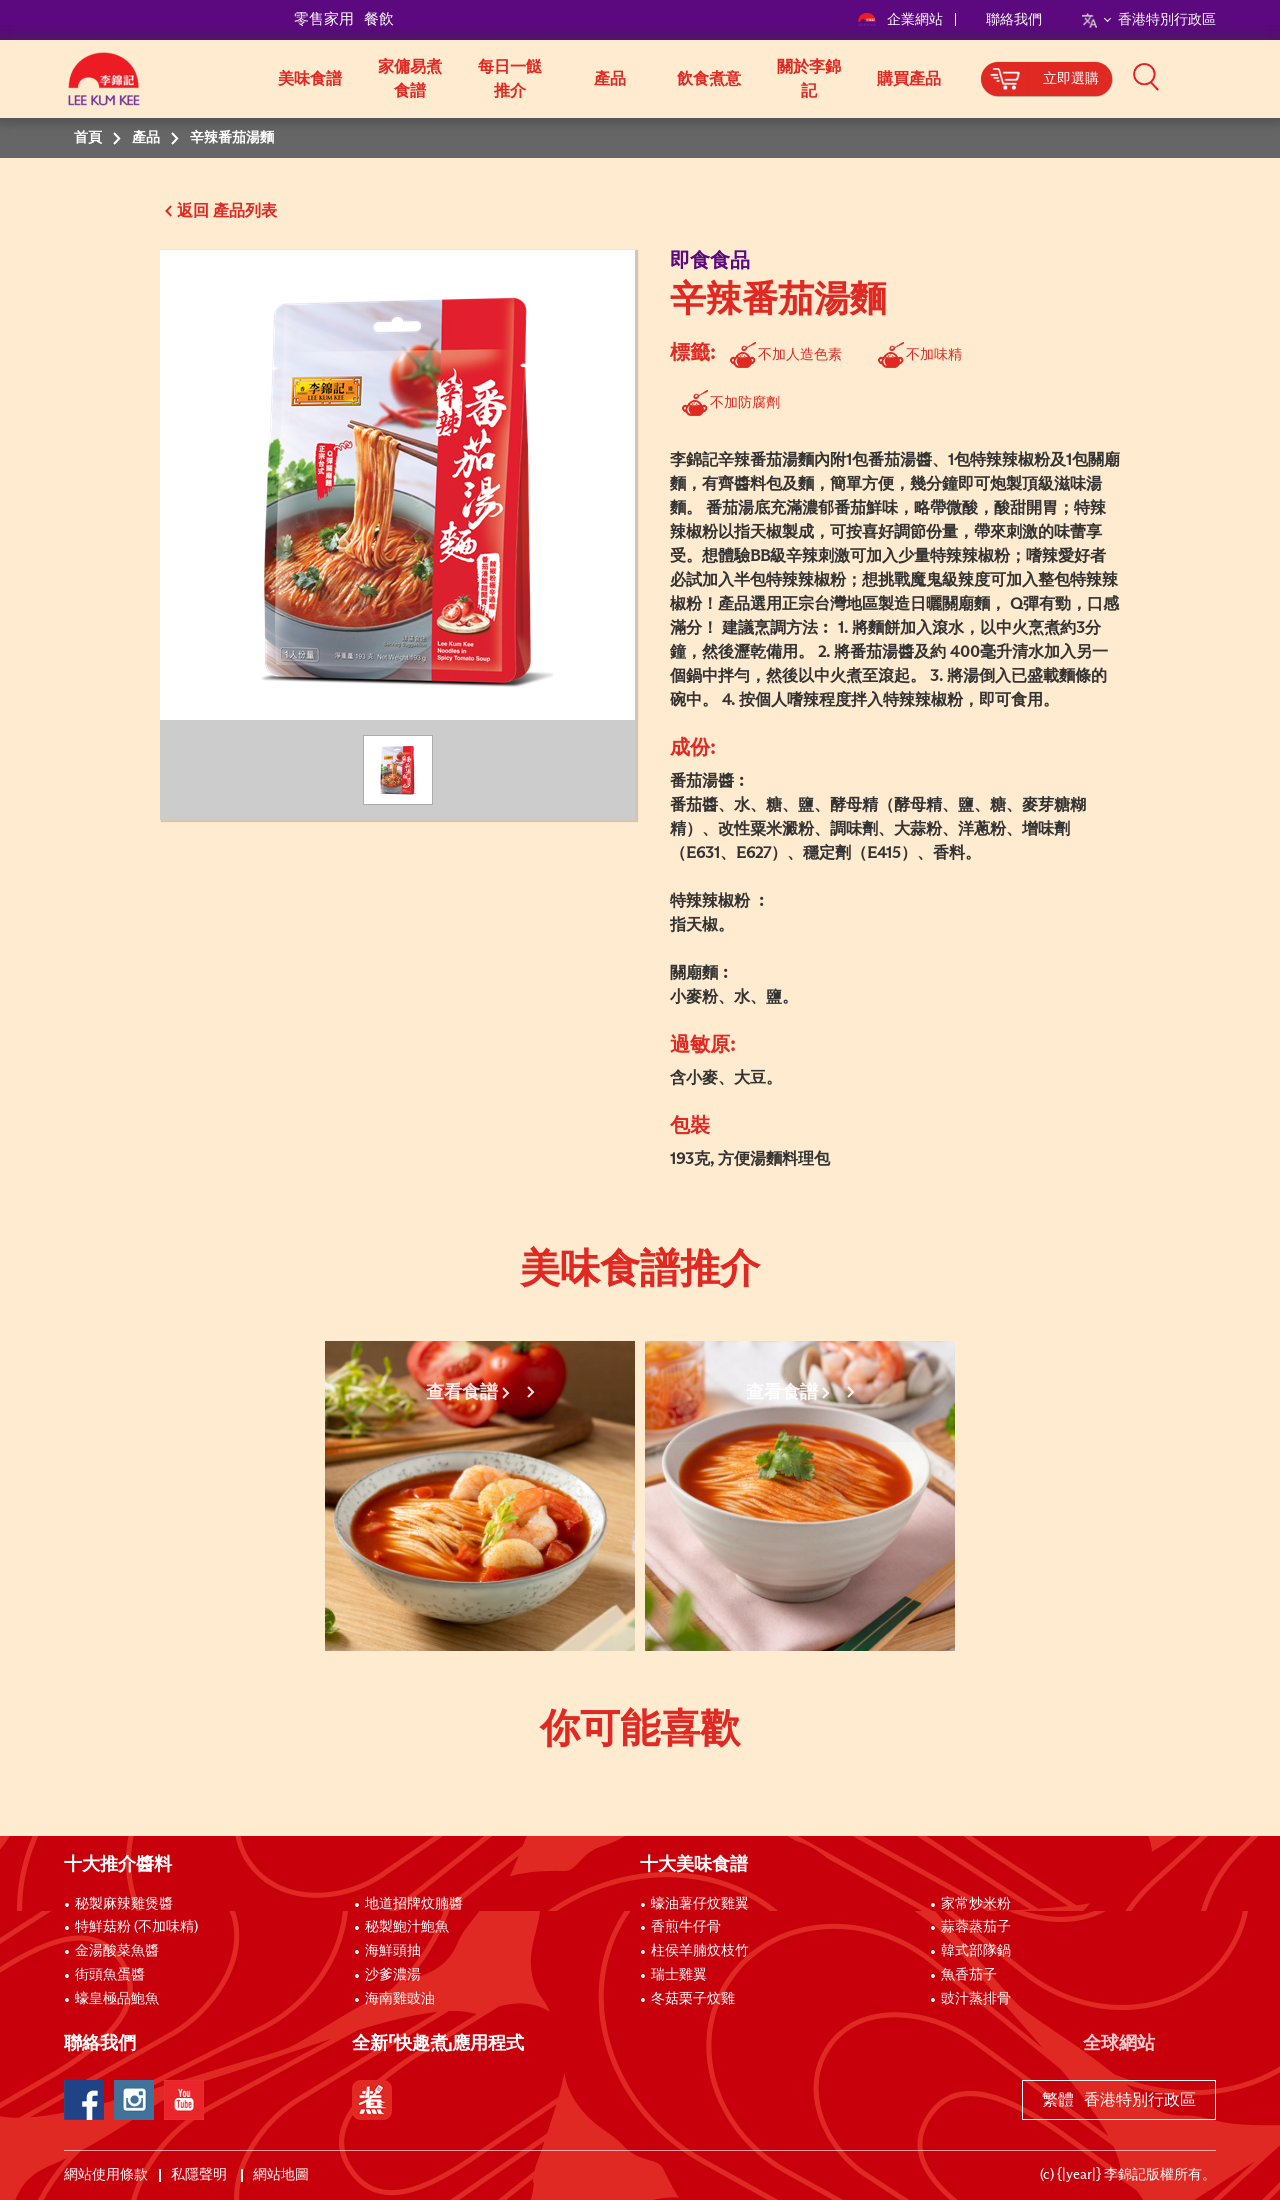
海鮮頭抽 (393, 1951)
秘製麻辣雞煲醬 (124, 1904)
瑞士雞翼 (679, 1975)
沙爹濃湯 (393, 1975)
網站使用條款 (106, 2175)
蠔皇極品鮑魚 (117, 1999)
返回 (193, 211)
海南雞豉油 (400, 1999)
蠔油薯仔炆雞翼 (700, 1904)
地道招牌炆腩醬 (414, 1904)
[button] (1223, 77)
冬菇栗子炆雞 (693, 1999)
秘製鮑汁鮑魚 (407, 1927)
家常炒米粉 (976, 1904)
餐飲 (379, 19)
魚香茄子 (969, 1975)
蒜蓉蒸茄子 (976, 1927)
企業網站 (901, 20)
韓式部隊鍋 (976, 1951)
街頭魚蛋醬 (110, 1975)
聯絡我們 (1014, 20)
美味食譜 (310, 79)
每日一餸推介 (510, 79)
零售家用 (324, 19)
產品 (610, 79)
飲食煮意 (709, 79)
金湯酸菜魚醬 (117, 1951)
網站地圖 (282, 2175)
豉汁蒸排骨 (976, 1999)
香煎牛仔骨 (686, 1927)
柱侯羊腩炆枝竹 (700, 1951)
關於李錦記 (809, 79)
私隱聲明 (200, 2175)
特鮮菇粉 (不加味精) (136, 1927)
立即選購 (1071, 79)
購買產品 (909, 79)
